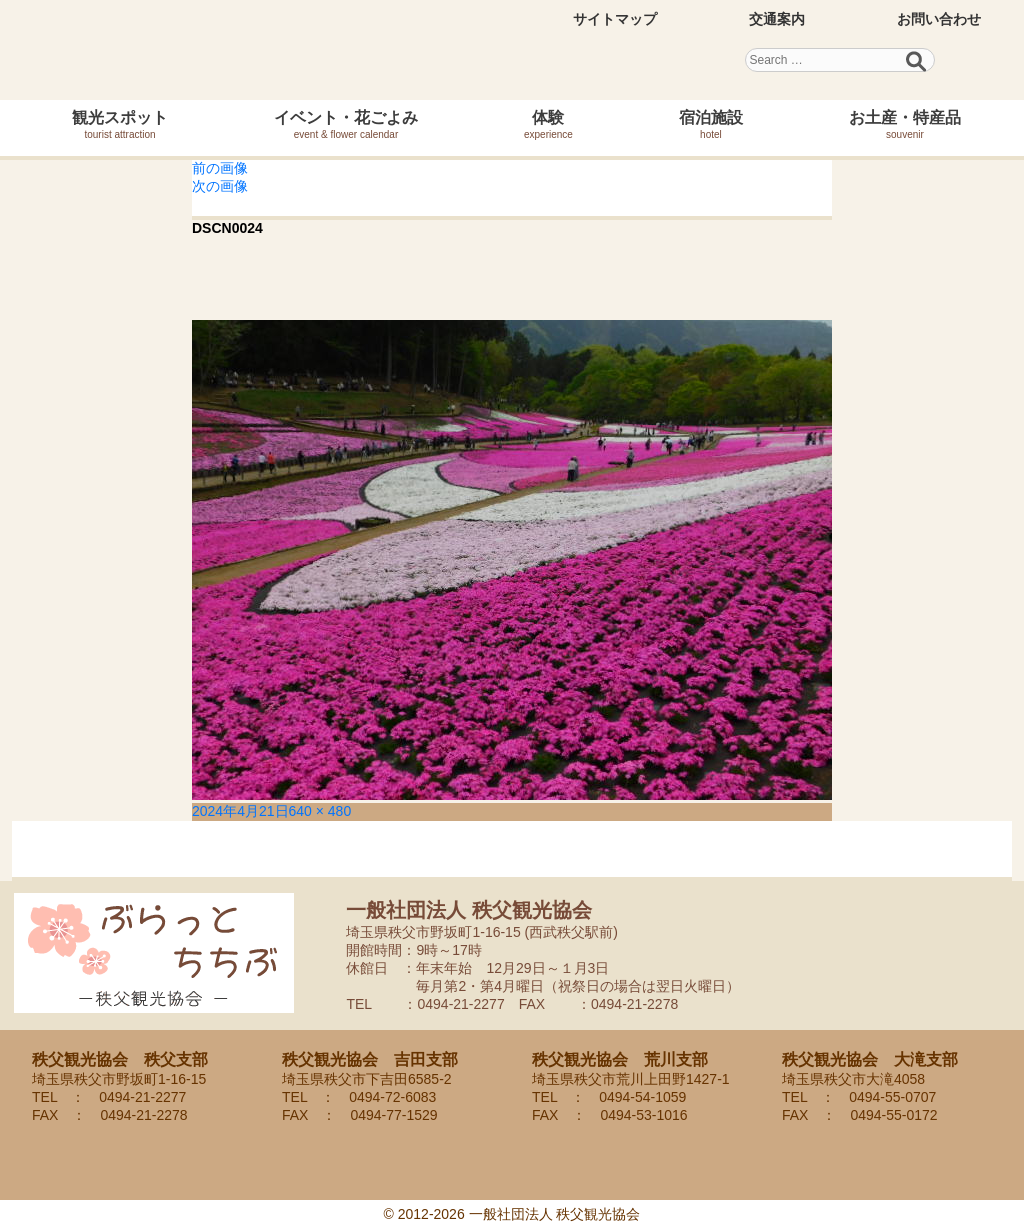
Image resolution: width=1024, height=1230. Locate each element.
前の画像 (220, 168)
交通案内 (777, 19)
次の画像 (220, 186)
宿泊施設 (711, 124)
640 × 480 (320, 811)
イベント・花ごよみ (346, 124)
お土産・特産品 (905, 124)
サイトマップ (615, 19)
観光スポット (120, 124)
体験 (548, 124)
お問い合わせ (939, 19)
